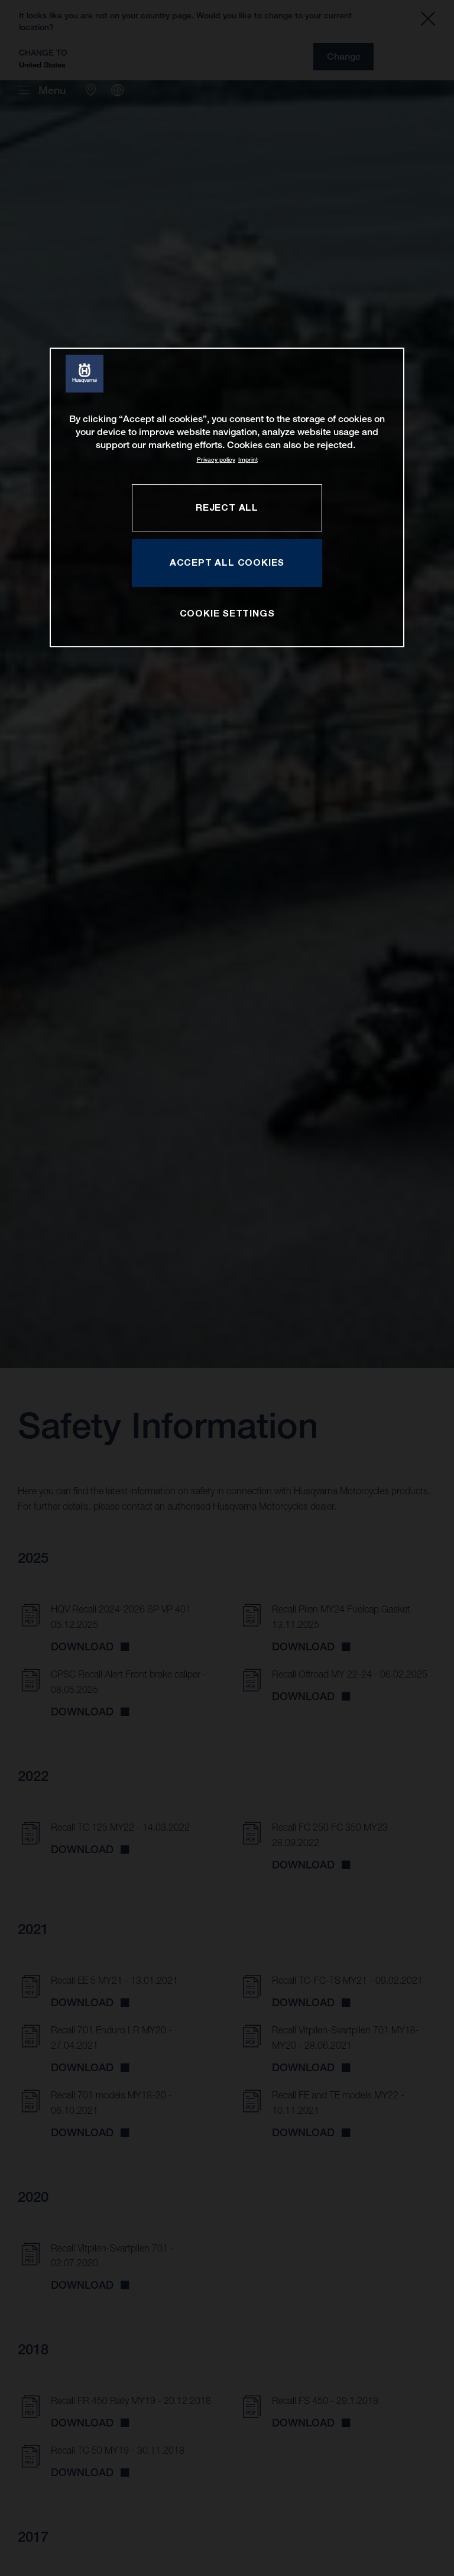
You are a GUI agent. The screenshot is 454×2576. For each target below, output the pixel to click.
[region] (227, 497)
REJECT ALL (227, 507)
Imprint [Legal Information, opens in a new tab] (248, 459)
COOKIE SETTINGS (227, 613)
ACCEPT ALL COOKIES (227, 562)
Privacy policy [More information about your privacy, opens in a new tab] (216, 459)
